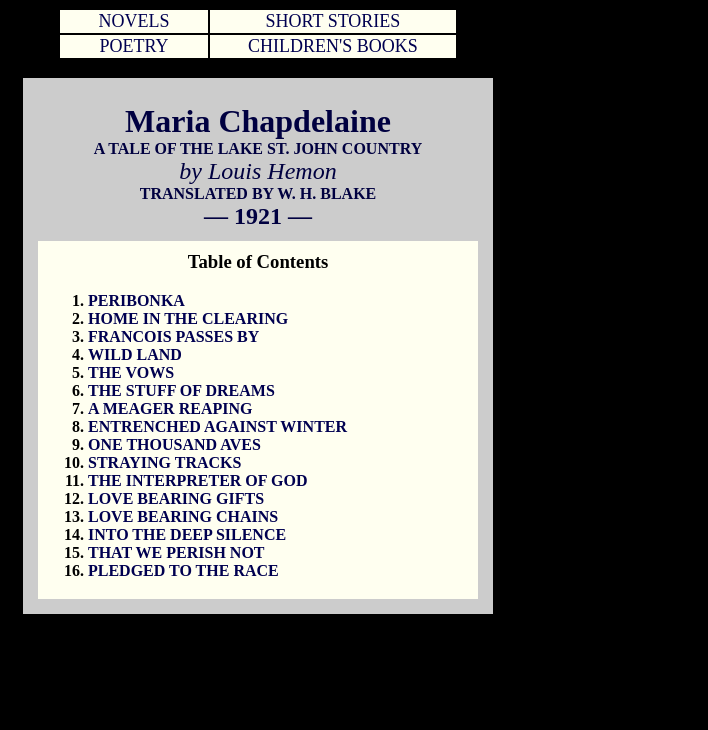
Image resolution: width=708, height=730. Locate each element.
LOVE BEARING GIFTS (176, 498)
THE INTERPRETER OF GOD (197, 480)
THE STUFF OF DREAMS (181, 390)
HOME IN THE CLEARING (188, 318)
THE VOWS (131, 372)
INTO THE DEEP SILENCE (187, 534)
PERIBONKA (136, 300)
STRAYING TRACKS (164, 462)
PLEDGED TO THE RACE (183, 570)
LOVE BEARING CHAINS (183, 516)
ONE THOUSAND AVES (174, 444)
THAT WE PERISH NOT (176, 552)
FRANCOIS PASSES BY (173, 336)
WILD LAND (135, 354)
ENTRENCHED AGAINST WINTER (217, 426)
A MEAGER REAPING (170, 408)
